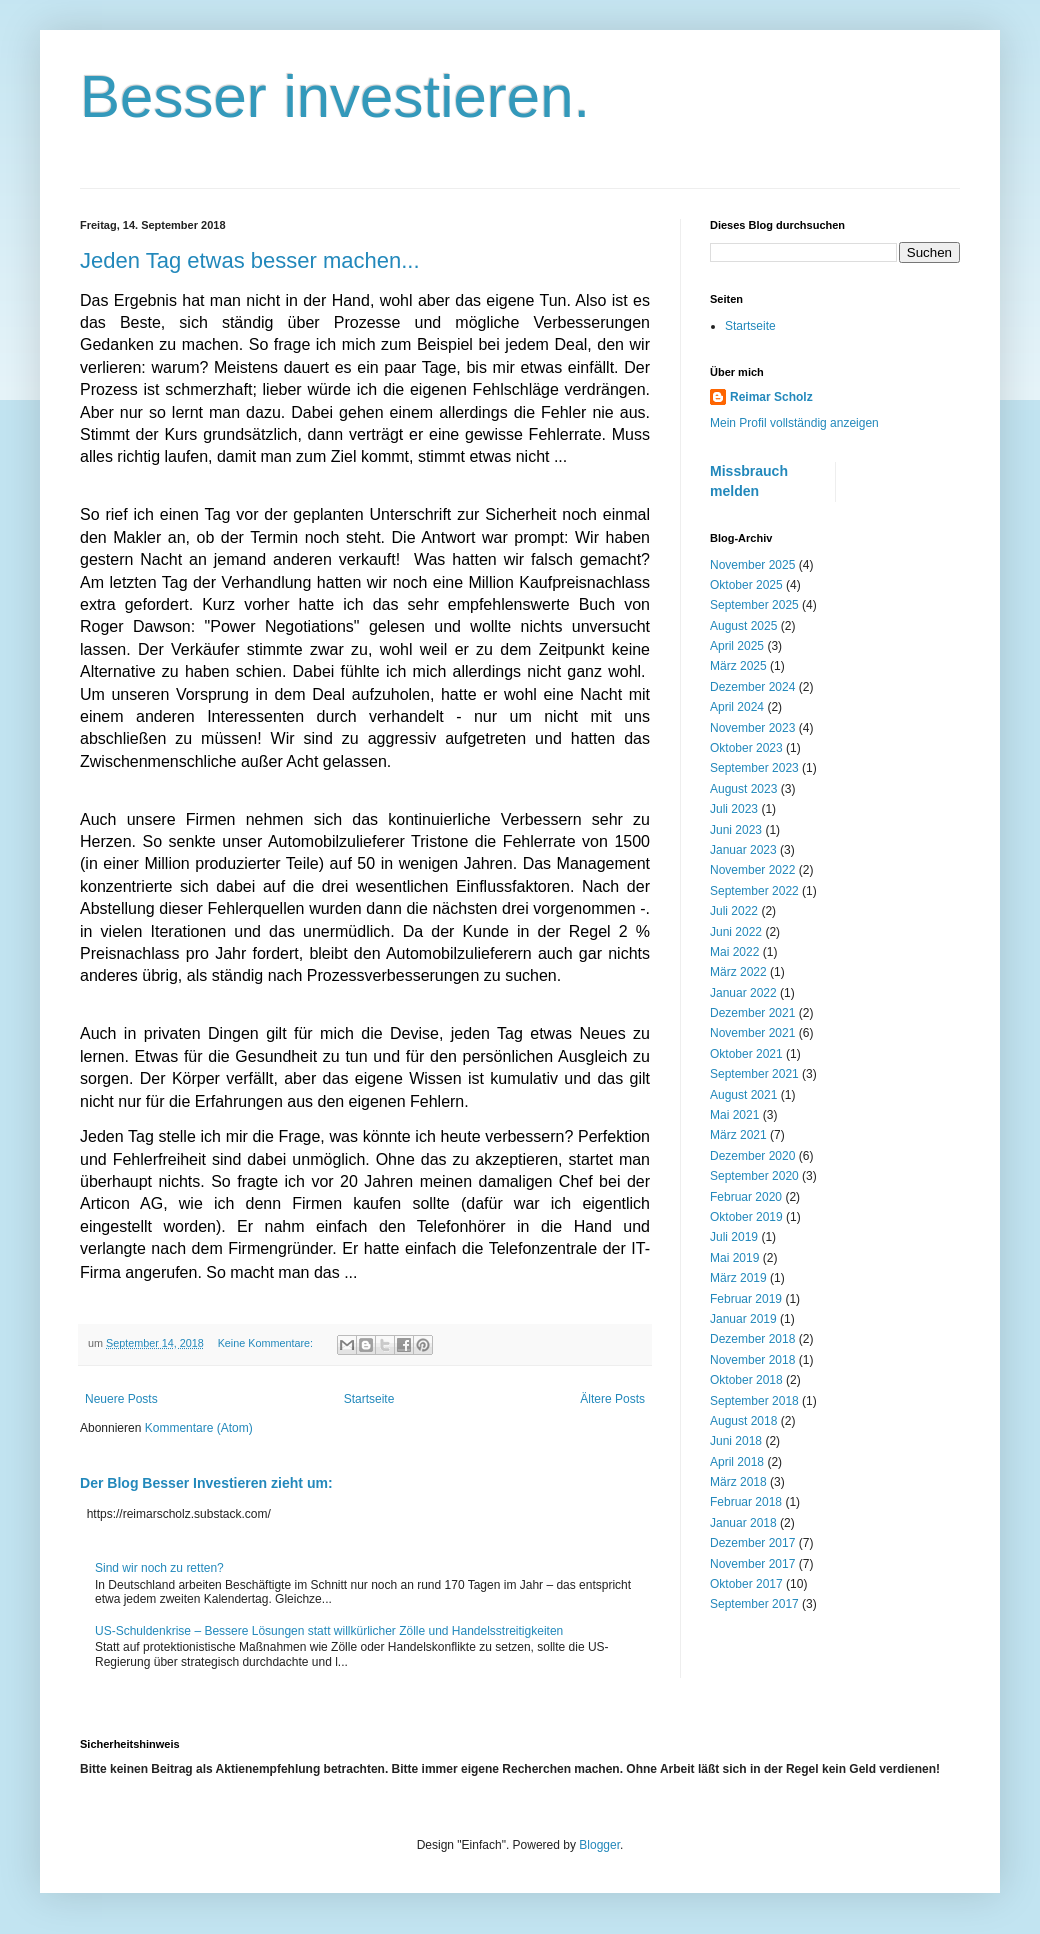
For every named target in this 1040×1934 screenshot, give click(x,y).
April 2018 (737, 1462)
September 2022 (754, 891)
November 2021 (752, 1033)
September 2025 (754, 605)
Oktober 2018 (746, 1380)
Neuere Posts (121, 1399)
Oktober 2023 (746, 748)
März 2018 (738, 1482)
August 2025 (743, 626)
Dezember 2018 (752, 1339)
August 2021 (743, 1095)
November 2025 (752, 565)
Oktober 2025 (746, 585)
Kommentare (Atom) (199, 1428)
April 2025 (737, 646)
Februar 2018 (746, 1502)
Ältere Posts (612, 1399)
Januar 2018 (743, 1523)
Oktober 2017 (746, 1584)
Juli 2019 (734, 1237)
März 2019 (738, 1278)
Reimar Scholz (771, 397)
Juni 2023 (736, 830)
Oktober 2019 (746, 1217)
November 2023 (752, 728)
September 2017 (754, 1604)
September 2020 (754, 1176)
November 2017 (752, 1564)
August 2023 (743, 789)
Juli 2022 (734, 911)
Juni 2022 (736, 932)
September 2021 (754, 1074)
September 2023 (754, 768)
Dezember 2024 (752, 687)
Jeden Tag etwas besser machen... (250, 260)
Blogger (599, 1845)
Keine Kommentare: (267, 1343)
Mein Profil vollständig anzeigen (794, 423)
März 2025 (738, 666)
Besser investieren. (335, 96)
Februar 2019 (746, 1299)
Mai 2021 (734, 1115)
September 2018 (754, 1401)
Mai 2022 (734, 952)
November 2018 (752, 1360)
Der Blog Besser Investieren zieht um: (206, 1483)
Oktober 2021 (746, 1054)
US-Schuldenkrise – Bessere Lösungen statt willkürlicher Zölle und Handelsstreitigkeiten (329, 1631)
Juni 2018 (736, 1441)
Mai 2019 (734, 1258)
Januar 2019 (743, 1319)
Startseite (369, 1399)
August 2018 (743, 1421)
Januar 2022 (743, 993)
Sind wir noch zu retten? (159, 1568)
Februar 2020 (746, 1197)
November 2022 (752, 870)
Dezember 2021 (752, 1013)
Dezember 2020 (752, 1156)
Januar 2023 (743, 850)
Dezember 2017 (752, 1543)
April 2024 (737, 707)
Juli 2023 (734, 809)
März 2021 (738, 1135)
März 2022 (738, 972)
